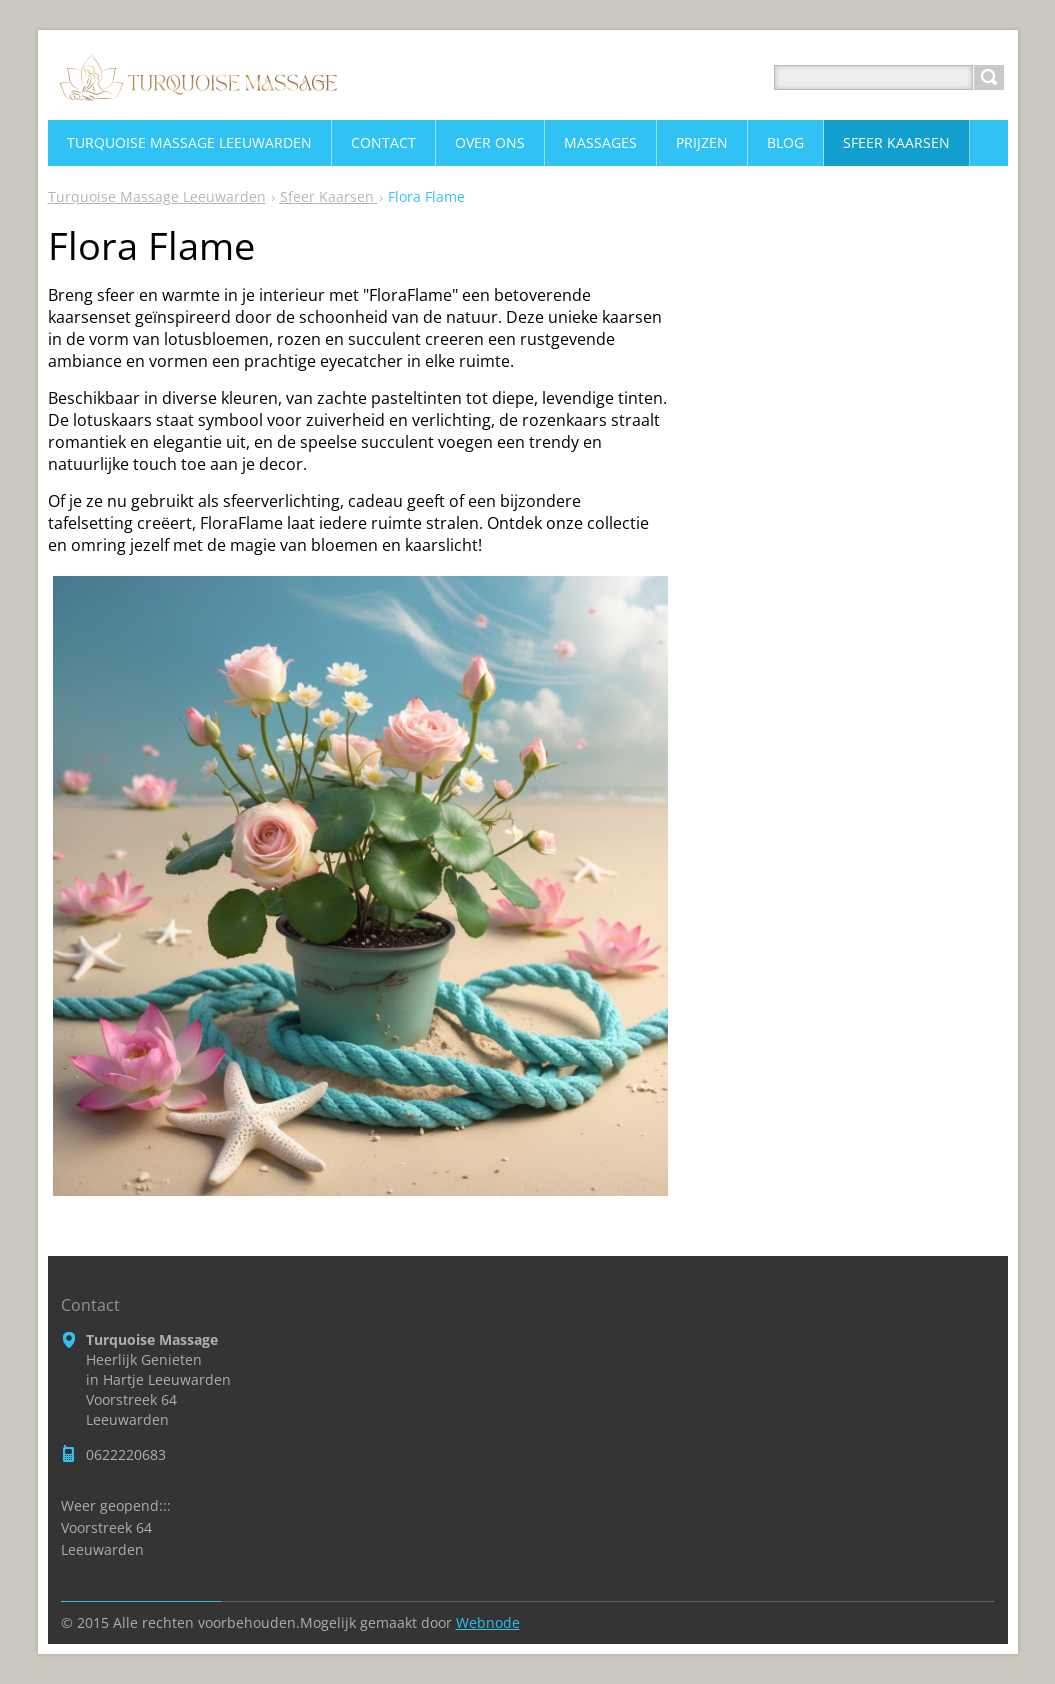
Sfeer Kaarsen (329, 196)
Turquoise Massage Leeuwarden (157, 196)
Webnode (488, 1622)
